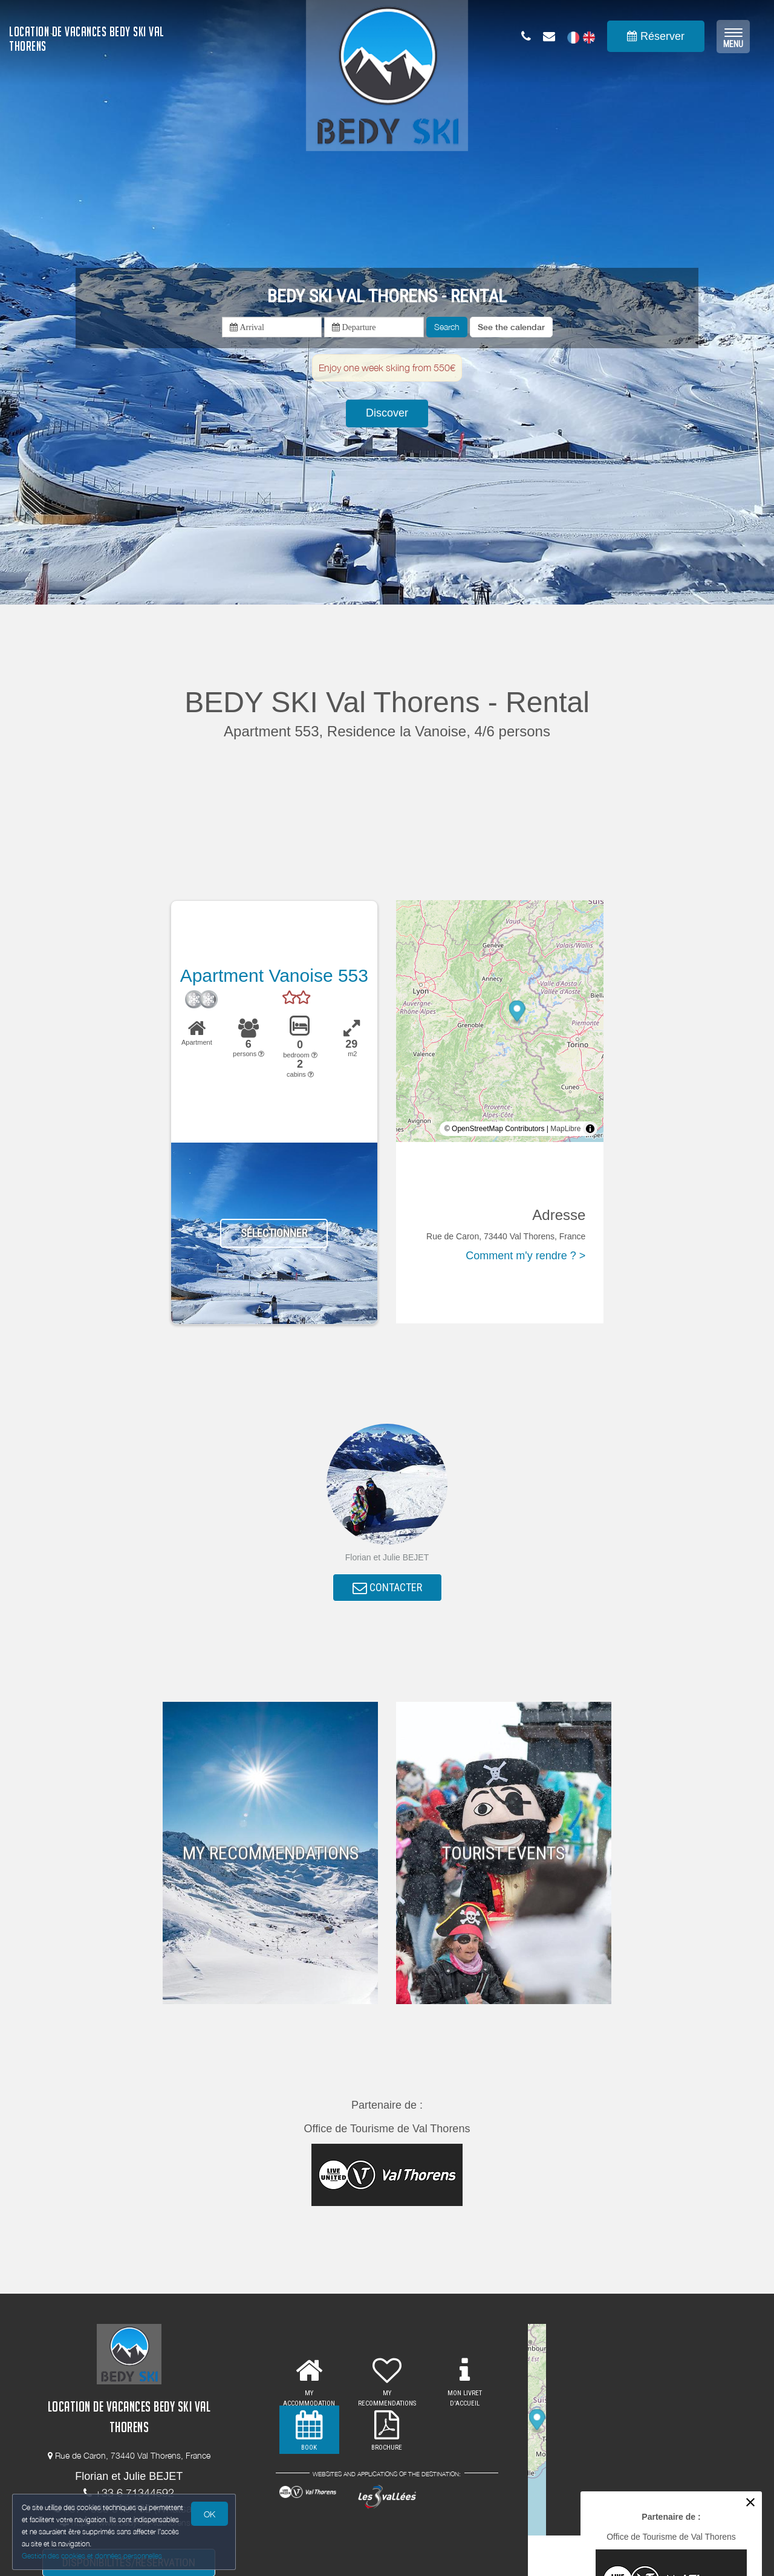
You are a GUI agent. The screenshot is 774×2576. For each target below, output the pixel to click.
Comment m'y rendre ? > (525, 1256)
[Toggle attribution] (590, 1128)
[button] (511, 327)
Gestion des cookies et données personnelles (92, 2555)
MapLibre (565, 1128)
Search (447, 327)
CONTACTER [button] (387, 1588)
